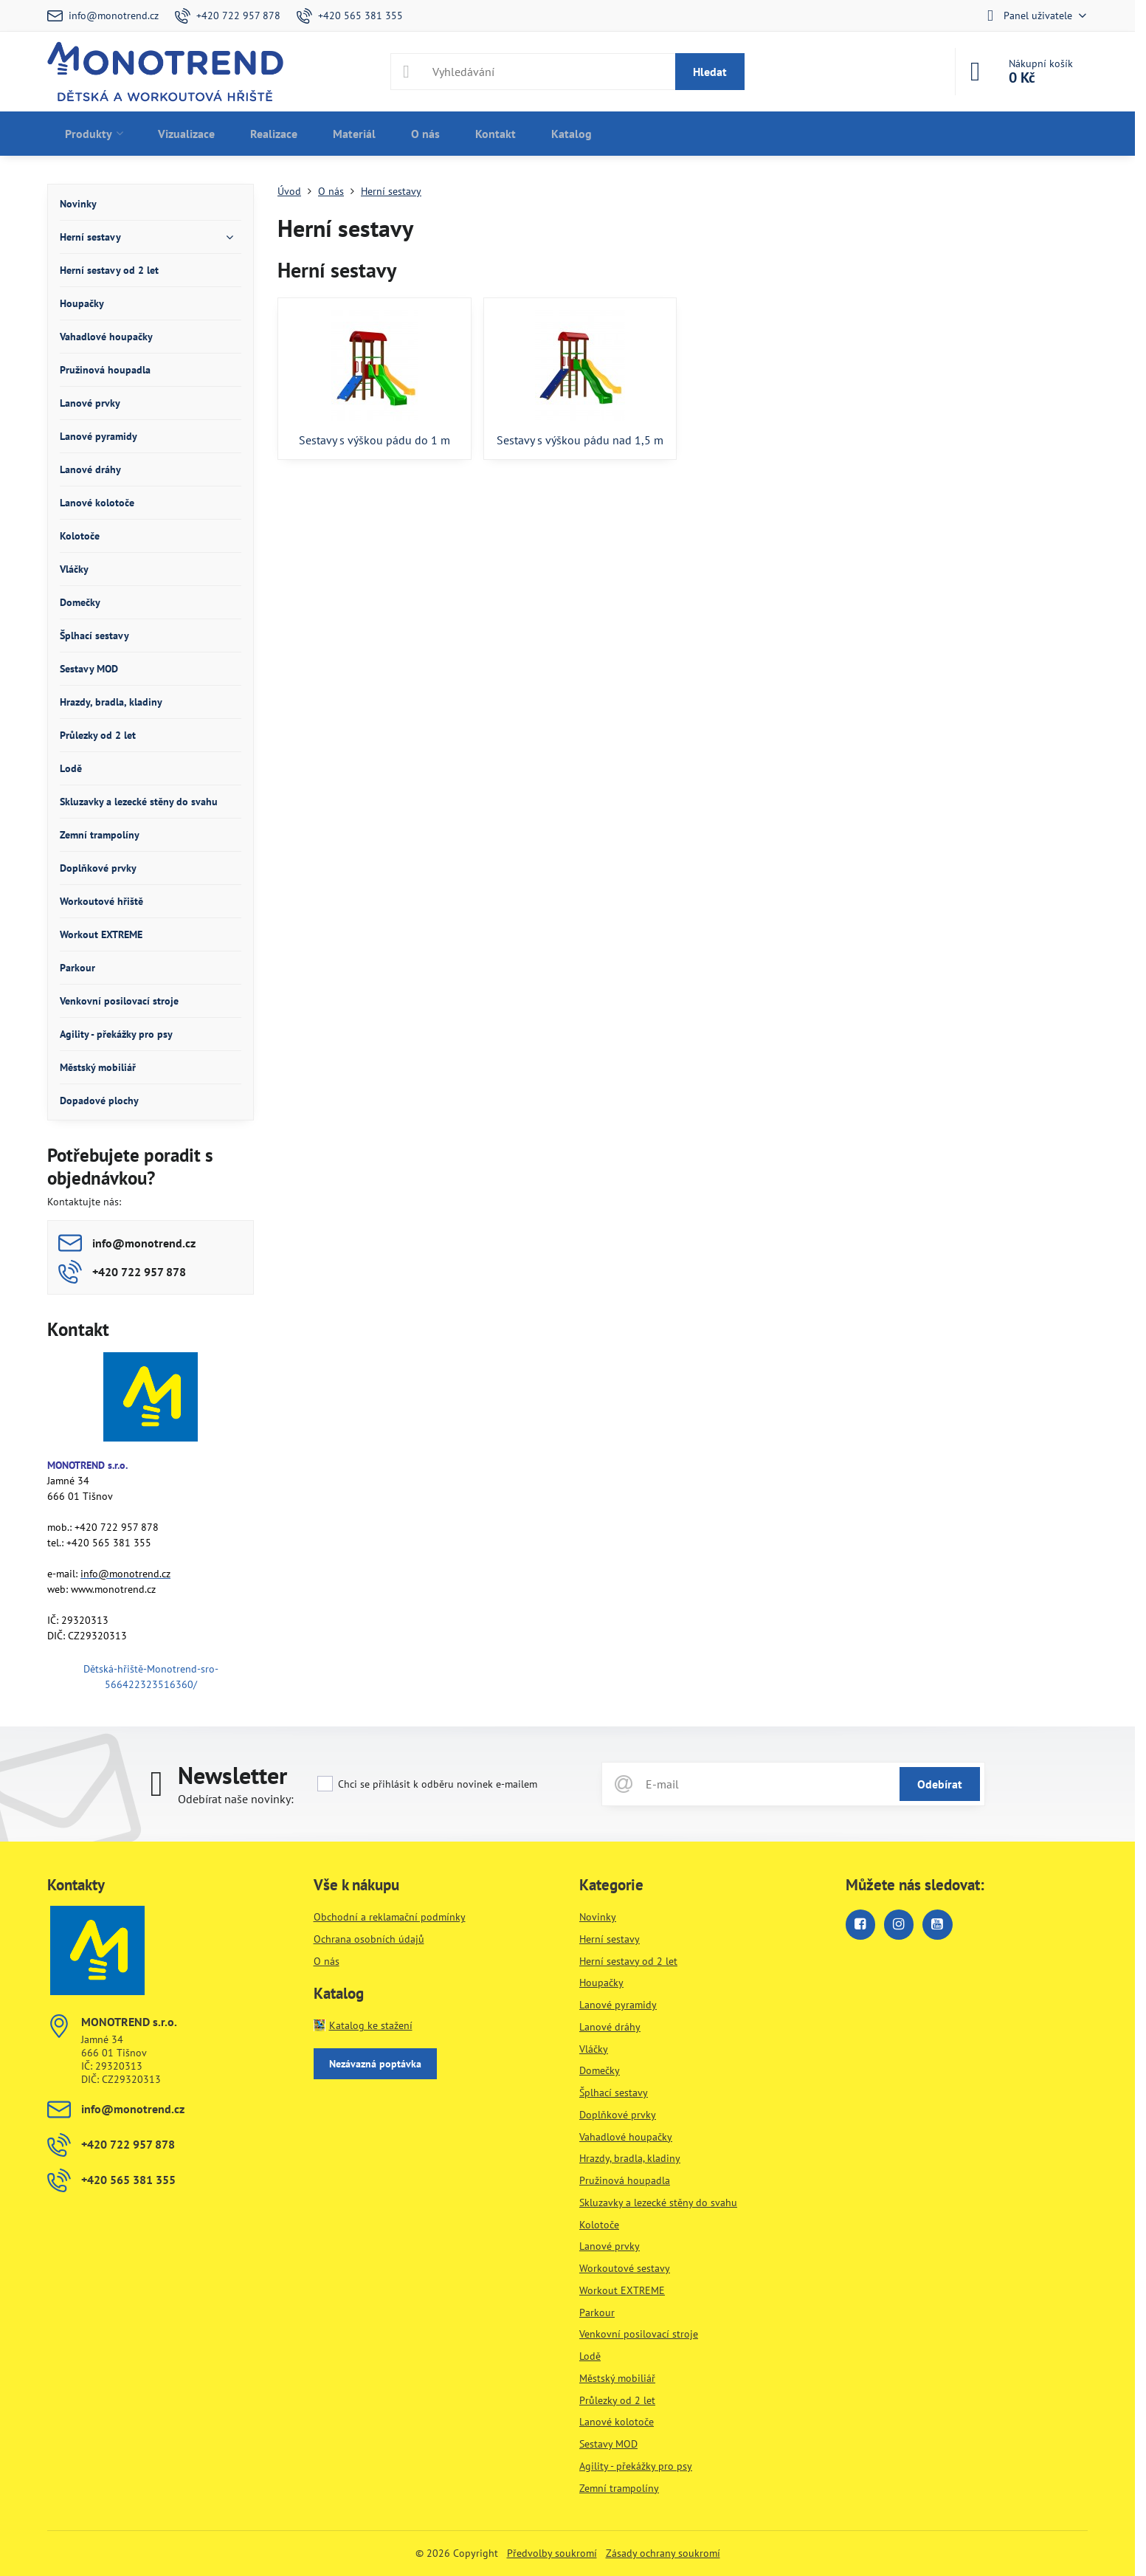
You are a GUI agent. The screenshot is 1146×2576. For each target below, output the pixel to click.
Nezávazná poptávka (375, 2063)
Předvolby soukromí (552, 2553)
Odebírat (939, 1784)
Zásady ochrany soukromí (663, 2553)
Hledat (710, 71)
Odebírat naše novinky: (236, 1798)
